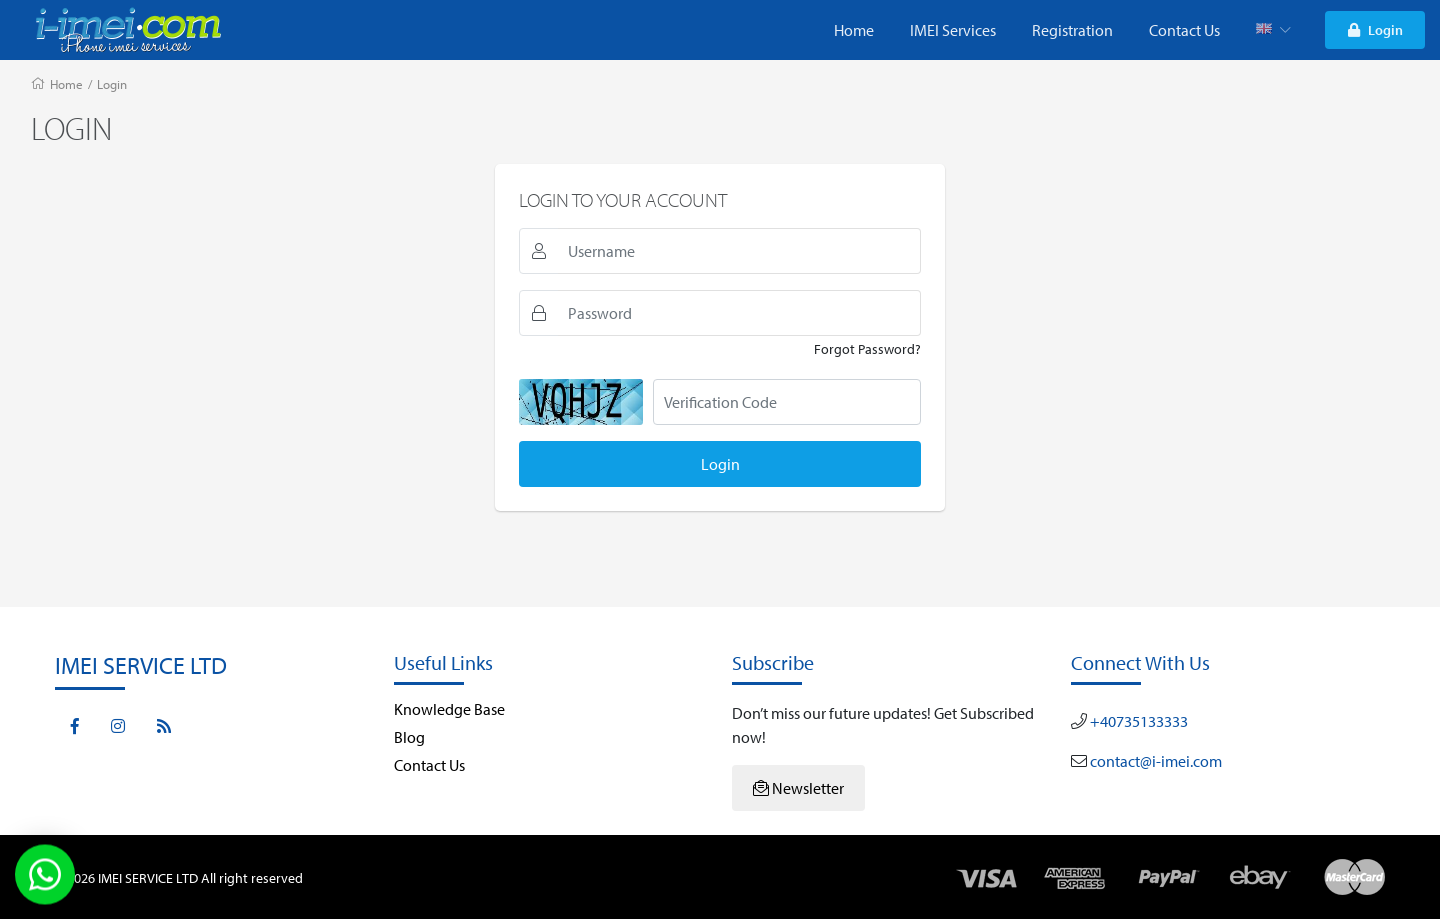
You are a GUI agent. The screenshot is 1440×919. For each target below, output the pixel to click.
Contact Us (1184, 30)
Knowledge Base (449, 709)
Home (854, 30)
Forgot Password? (867, 349)
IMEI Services (953, 30)
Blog (409, 737)
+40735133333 (1137, 721)
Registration (1072, 30)
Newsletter (798, 788)
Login (1375, 29)
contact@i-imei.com (1154, 761)
